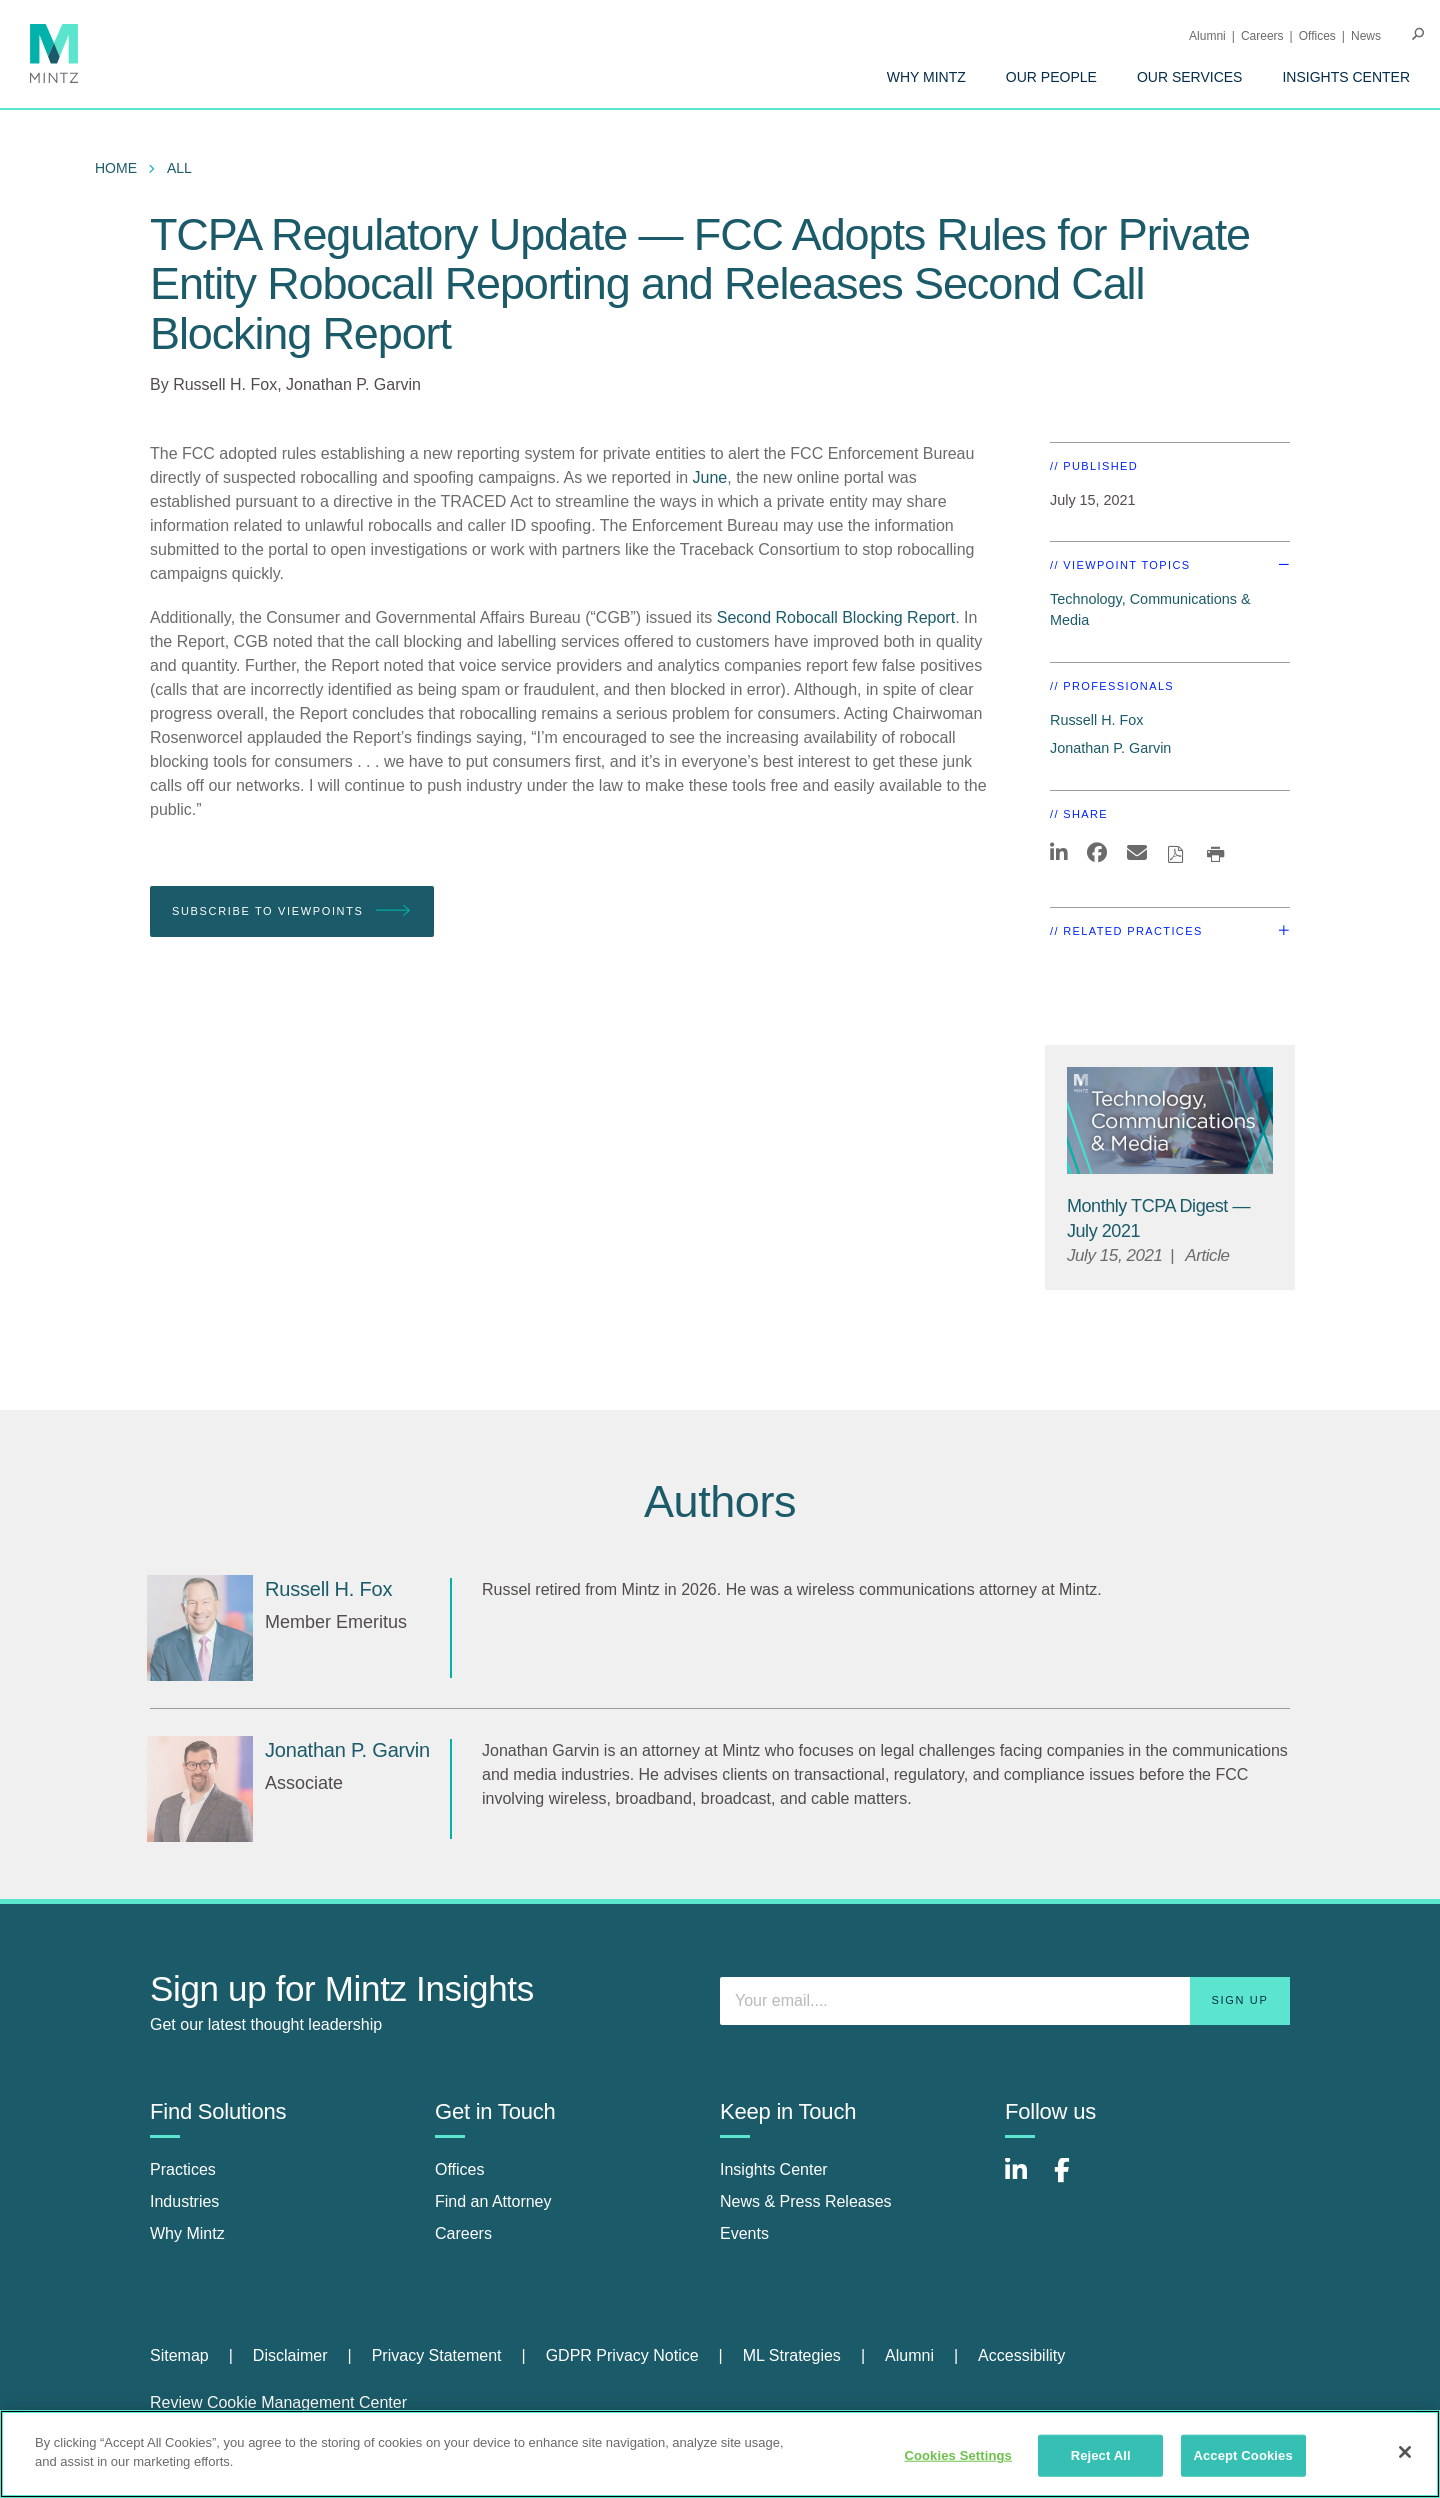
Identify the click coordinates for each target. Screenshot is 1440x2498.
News (1366, 36)
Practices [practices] (183, 2169)
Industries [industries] (184, 2201)
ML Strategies (792, 2355)
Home (116, 168)
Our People (1051, 77)
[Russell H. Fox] (200, 1628)
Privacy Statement (437, 2355)
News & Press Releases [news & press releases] (806, 2201)
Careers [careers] (463, 2233)
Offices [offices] (460, 2169)
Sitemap (179, 2355)
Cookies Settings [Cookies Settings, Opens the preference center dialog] (958, 2455)
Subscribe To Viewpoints (292, 911)
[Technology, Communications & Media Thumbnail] (1170, 1120)
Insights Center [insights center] (774, 2169)
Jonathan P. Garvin (353, 384)
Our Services (1190, 77)
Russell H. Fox (225, 384)
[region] (720, 2454)
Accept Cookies (1242, 2455)
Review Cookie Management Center (278, 2402)
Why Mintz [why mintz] (187, 2233)
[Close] (1405, 2452)
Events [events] (744, 2233)
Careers (1262, 36)
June (710, 477)
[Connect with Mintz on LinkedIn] (1025, 2180)
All (179, 168)
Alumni (1207, 36)
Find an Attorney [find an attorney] (493, 2201)
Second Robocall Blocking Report (836, 617)
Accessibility (1021, 2355)
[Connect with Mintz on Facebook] (1074, 2180)
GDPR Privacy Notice (622, 2355)
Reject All (1101, 2455)
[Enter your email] (1005, 2001)
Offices (1317, 36)
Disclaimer (290, 2355)
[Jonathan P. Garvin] (200, 1789)
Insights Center (1346, 77)
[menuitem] (926, 77)
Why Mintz (926, 77)
